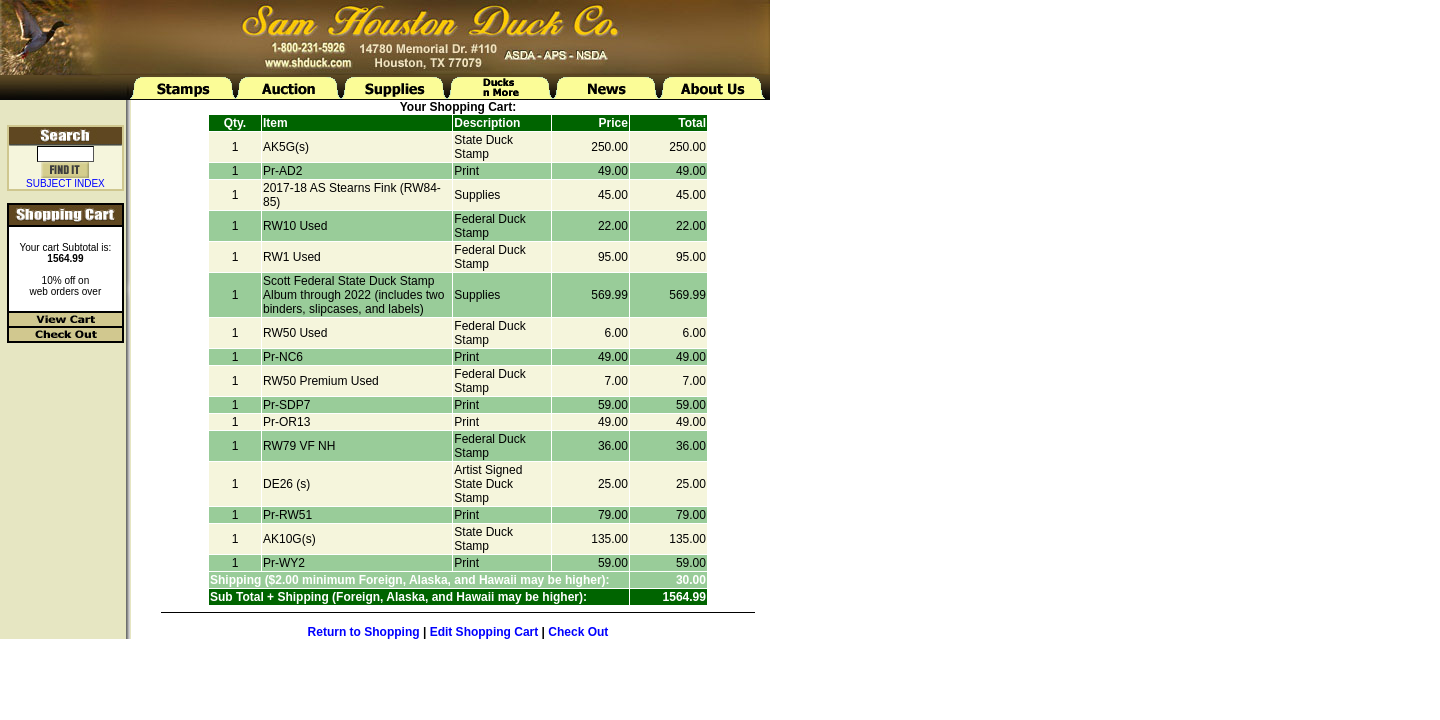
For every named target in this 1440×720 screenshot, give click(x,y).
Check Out (578, 632)
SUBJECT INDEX (65, 183)
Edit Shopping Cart (484, 632)
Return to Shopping (364, 632)
